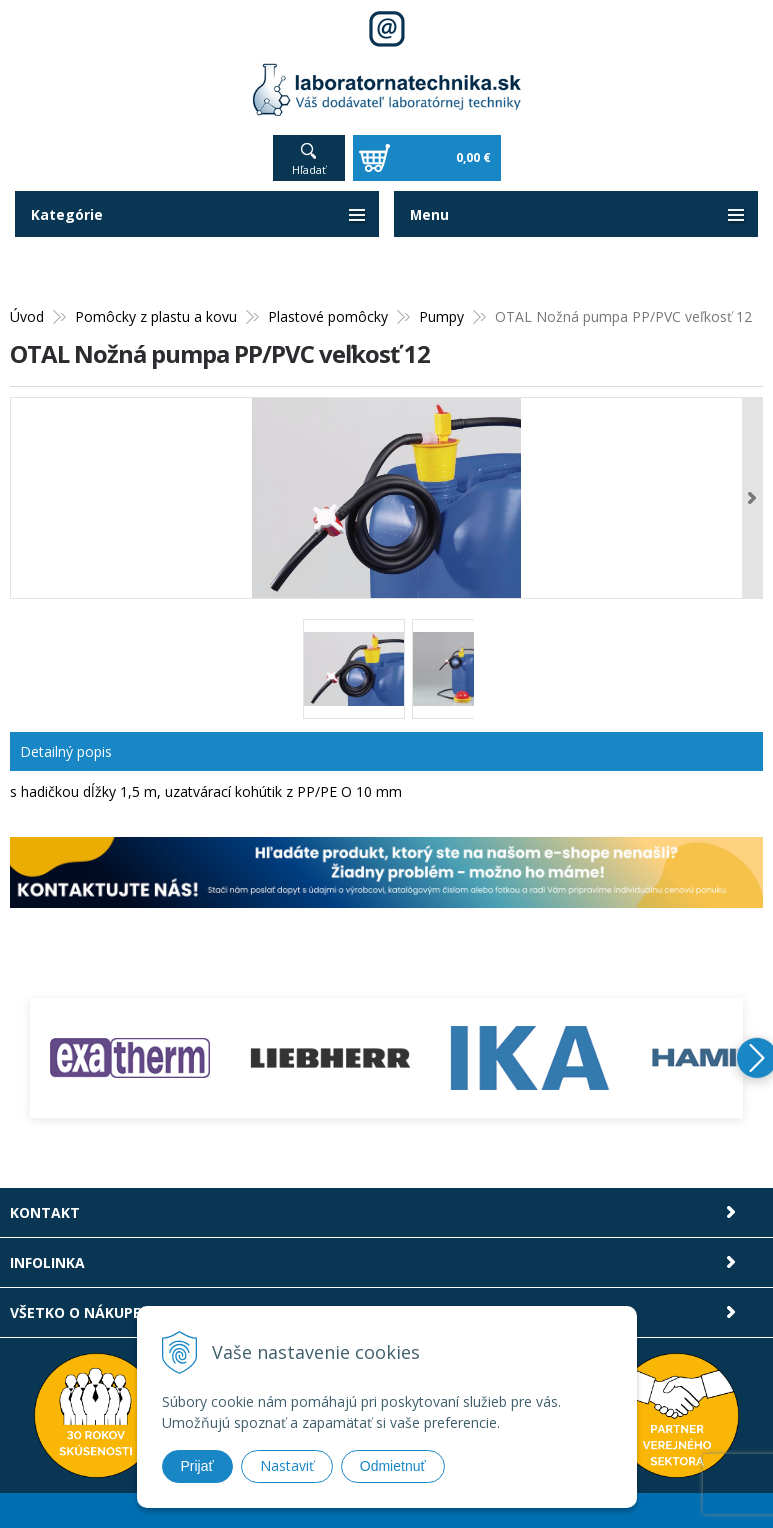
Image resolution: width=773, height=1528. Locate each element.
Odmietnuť (393, 1466)
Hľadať (309, 169)
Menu (430, 214)
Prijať (197, 1466)
